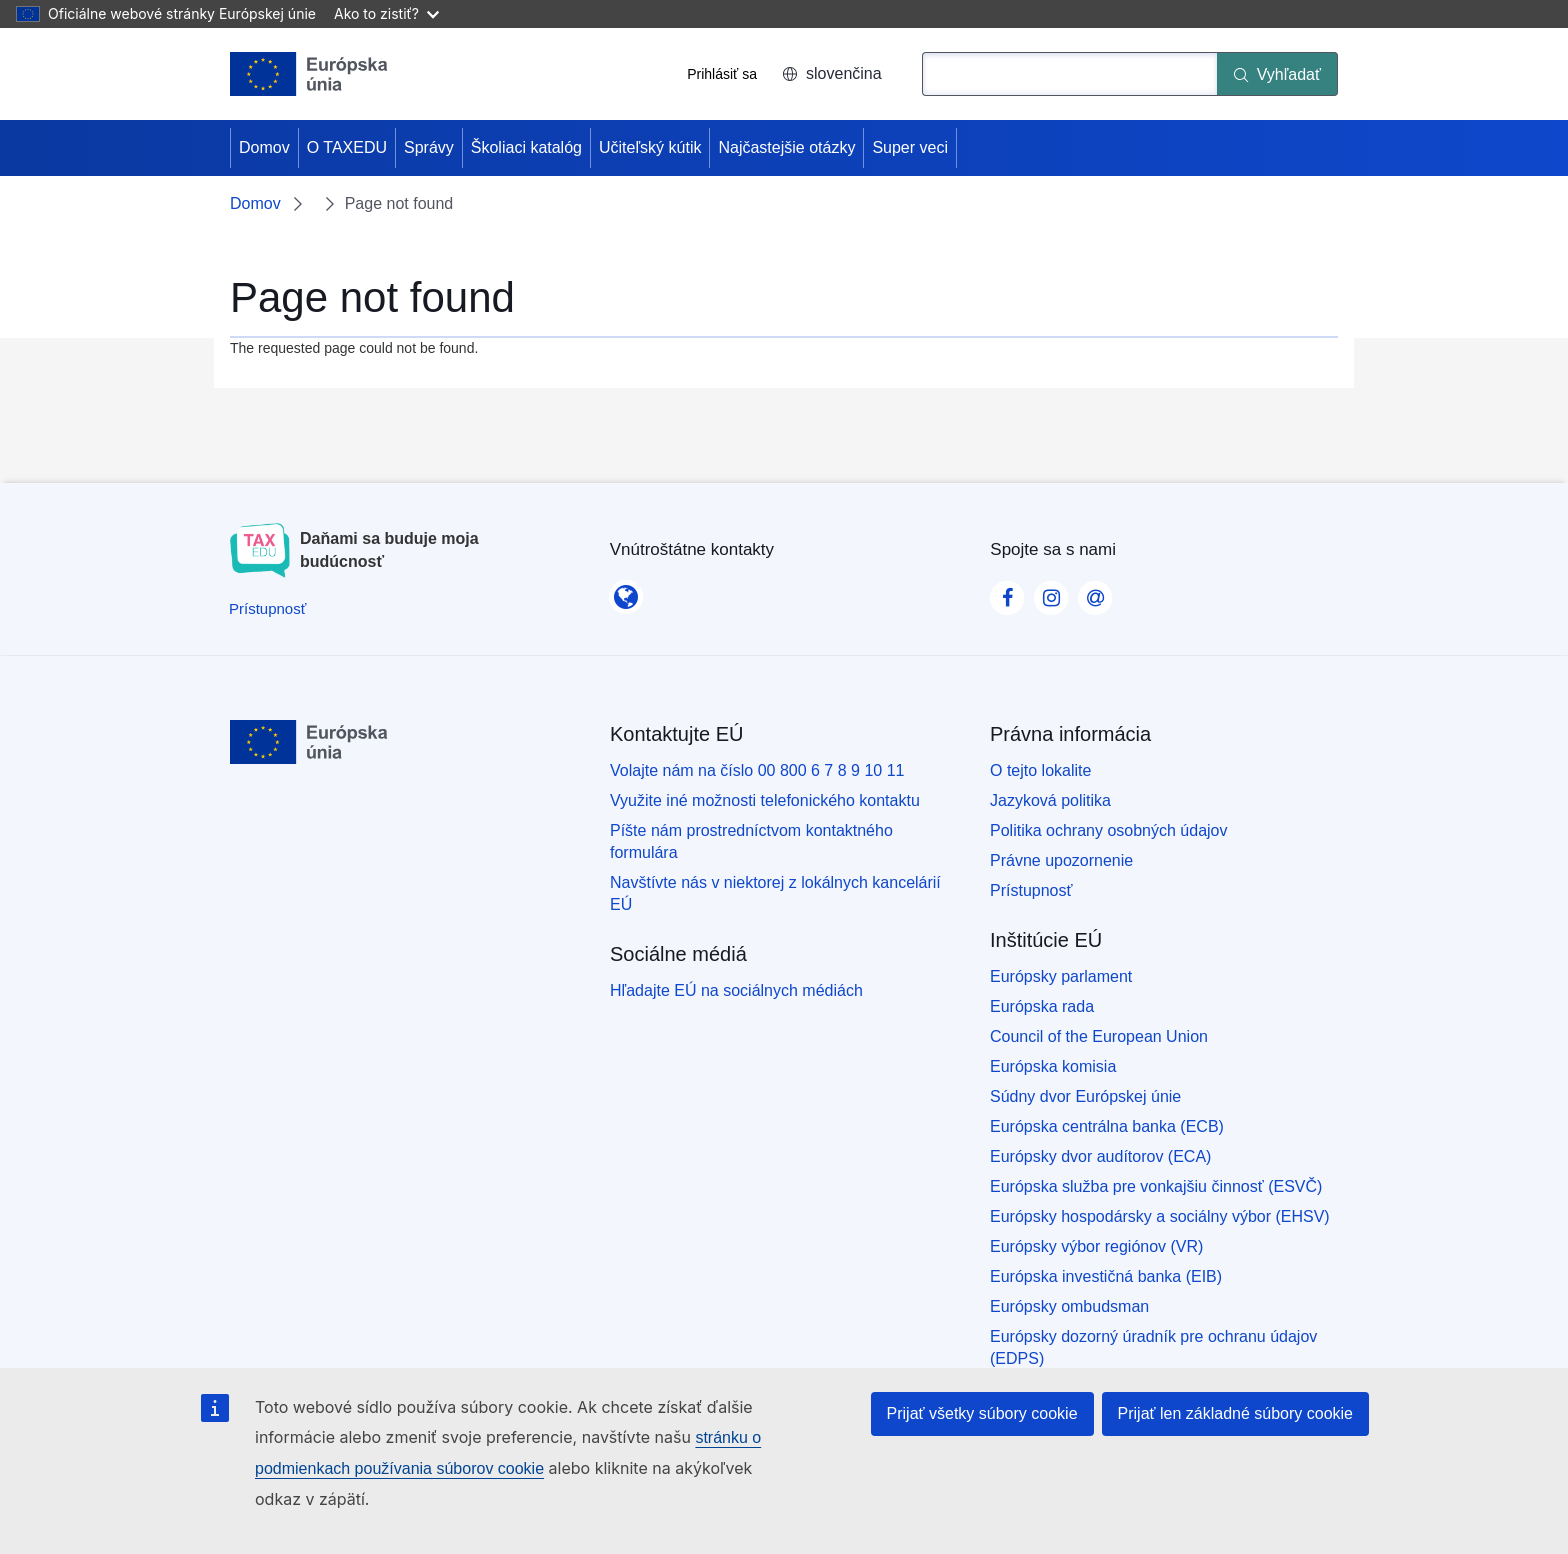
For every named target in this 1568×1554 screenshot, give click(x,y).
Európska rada (1042, 1006)
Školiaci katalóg (526, 147)
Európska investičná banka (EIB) (1106, 1276)
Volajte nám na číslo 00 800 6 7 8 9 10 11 (757, 770)
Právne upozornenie (1061, 860)
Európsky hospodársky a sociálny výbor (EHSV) (1160, 1216)
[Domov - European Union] (309, 74)
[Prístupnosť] (267, 608)
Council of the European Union (1099, 1036)
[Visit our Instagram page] (1051, 592)
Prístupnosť (1031, 890)
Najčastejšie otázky (786, 147)
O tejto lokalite (1040, 770)
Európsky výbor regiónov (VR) (1096, 1246)
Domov (264, 147)
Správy (429, 147)
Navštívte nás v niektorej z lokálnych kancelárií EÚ (775, 893)
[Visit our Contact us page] (1095, 592)
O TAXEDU (347, 147)
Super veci (910, 147)
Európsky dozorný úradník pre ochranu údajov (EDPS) (1153, 1347)
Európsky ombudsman (1069, 1306)
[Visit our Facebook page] (1007, 592)
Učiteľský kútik (650, 147)
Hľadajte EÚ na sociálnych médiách (736, 990)
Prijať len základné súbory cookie (1235, 1413)
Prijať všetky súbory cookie (982, 1413)
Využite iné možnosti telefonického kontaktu (765, 800)
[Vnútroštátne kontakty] (626, 591)
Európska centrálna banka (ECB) (1107, 1126)
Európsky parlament (1061, 976)
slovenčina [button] (832, 73)
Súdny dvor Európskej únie (1085, 1096)
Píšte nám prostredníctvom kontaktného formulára (751, 841)
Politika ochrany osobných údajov (1108, 830)
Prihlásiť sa (722, 74)
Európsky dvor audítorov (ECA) (1100, 1156)
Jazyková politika (1050, 800)
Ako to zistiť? (386, 13)
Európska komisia (1053, 1066)
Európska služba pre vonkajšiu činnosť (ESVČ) (1156, 1186)
